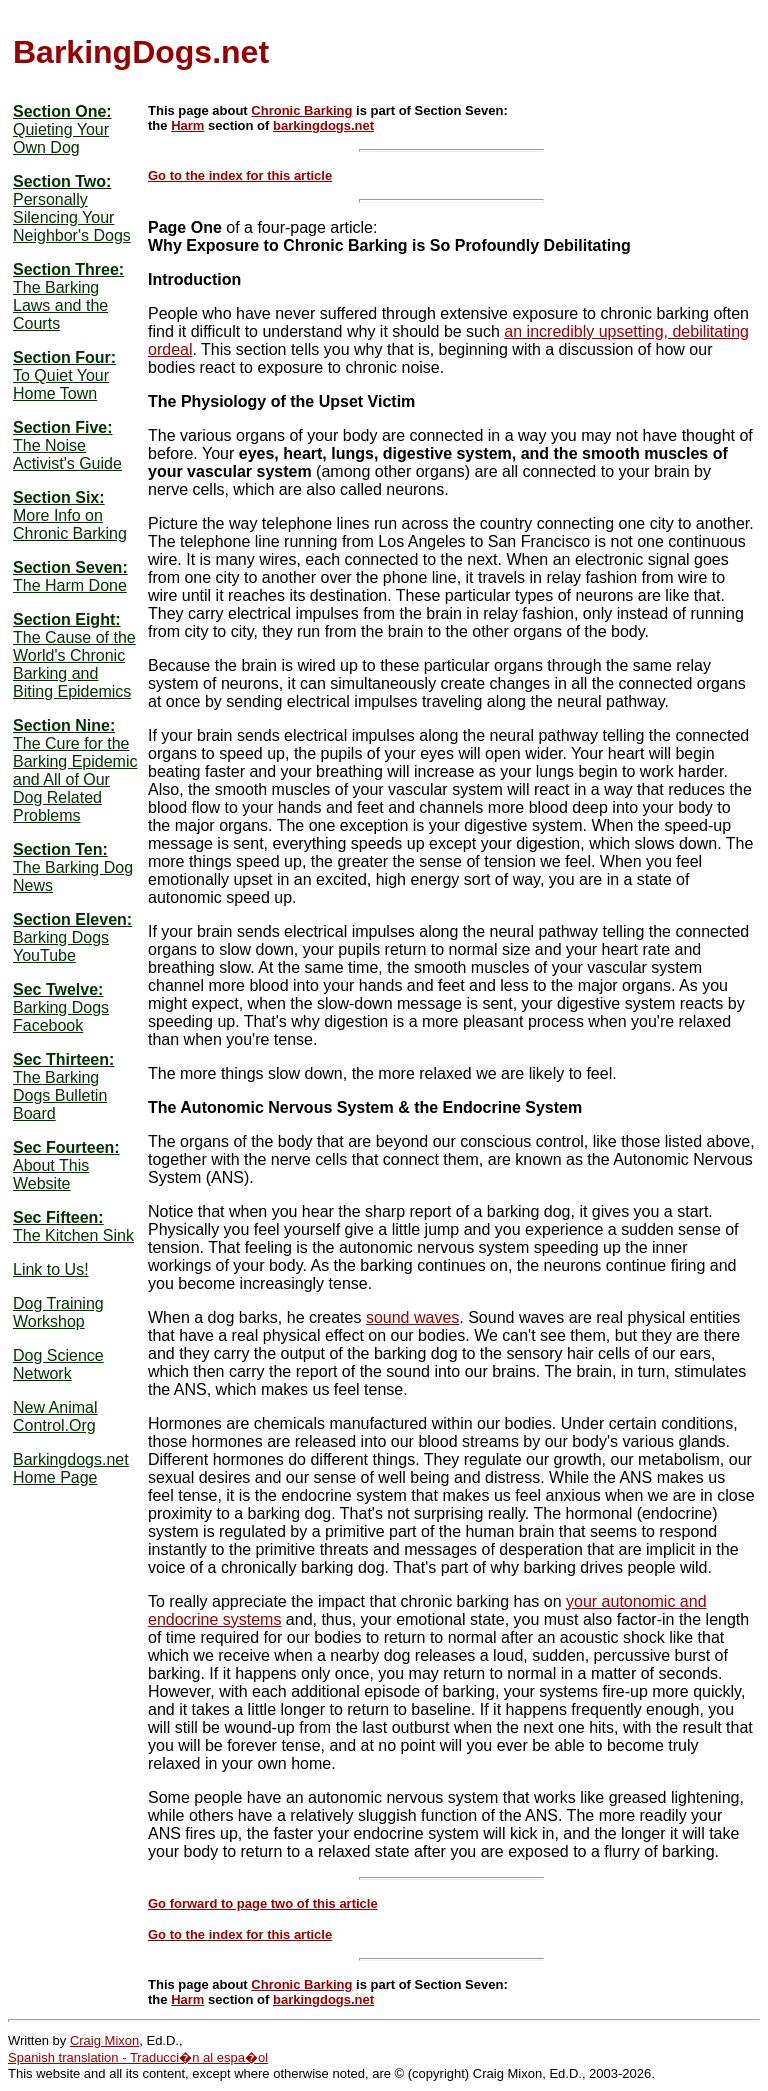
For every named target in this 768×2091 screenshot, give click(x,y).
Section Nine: (64, 725)
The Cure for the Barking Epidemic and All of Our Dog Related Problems (75, 779)
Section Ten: (60, 849)
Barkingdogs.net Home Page (71, 1468)
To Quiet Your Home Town (61, 384)
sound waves (412, 1317)
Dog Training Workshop (58, 1312)
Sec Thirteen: (63, 1059)
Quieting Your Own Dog (61, 138)
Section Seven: (70, 567)
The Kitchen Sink (73, 1235)
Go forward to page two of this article (263, 1903)
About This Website (51, 1174)
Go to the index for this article (240, 175)
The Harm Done (70, 585)
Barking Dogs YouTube (61, 946)
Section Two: (62, 181)
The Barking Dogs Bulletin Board (60, 1095)
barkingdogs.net (323, 125)
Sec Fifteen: (58, 1217)
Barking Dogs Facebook (61, 1016)
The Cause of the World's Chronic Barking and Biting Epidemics (74, 664)
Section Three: (68, 269)
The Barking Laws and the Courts (60, 305)
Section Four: (64, 357)
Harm (187, 125)
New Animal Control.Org (55, 1416)
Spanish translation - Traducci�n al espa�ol (138, 2057)
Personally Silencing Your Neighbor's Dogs (72, 217)
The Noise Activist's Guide (67, 454)
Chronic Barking (301, 110)
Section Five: (63, 427)
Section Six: (59, 497)
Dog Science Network (58, 1364)
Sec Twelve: (58, 989)
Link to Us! (51, 1269)
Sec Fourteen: (66, 1147)
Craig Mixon (104, 2040)
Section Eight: (67, 619)
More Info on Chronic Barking (70, 524)
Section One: (62, 111)
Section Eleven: (72, 919)
